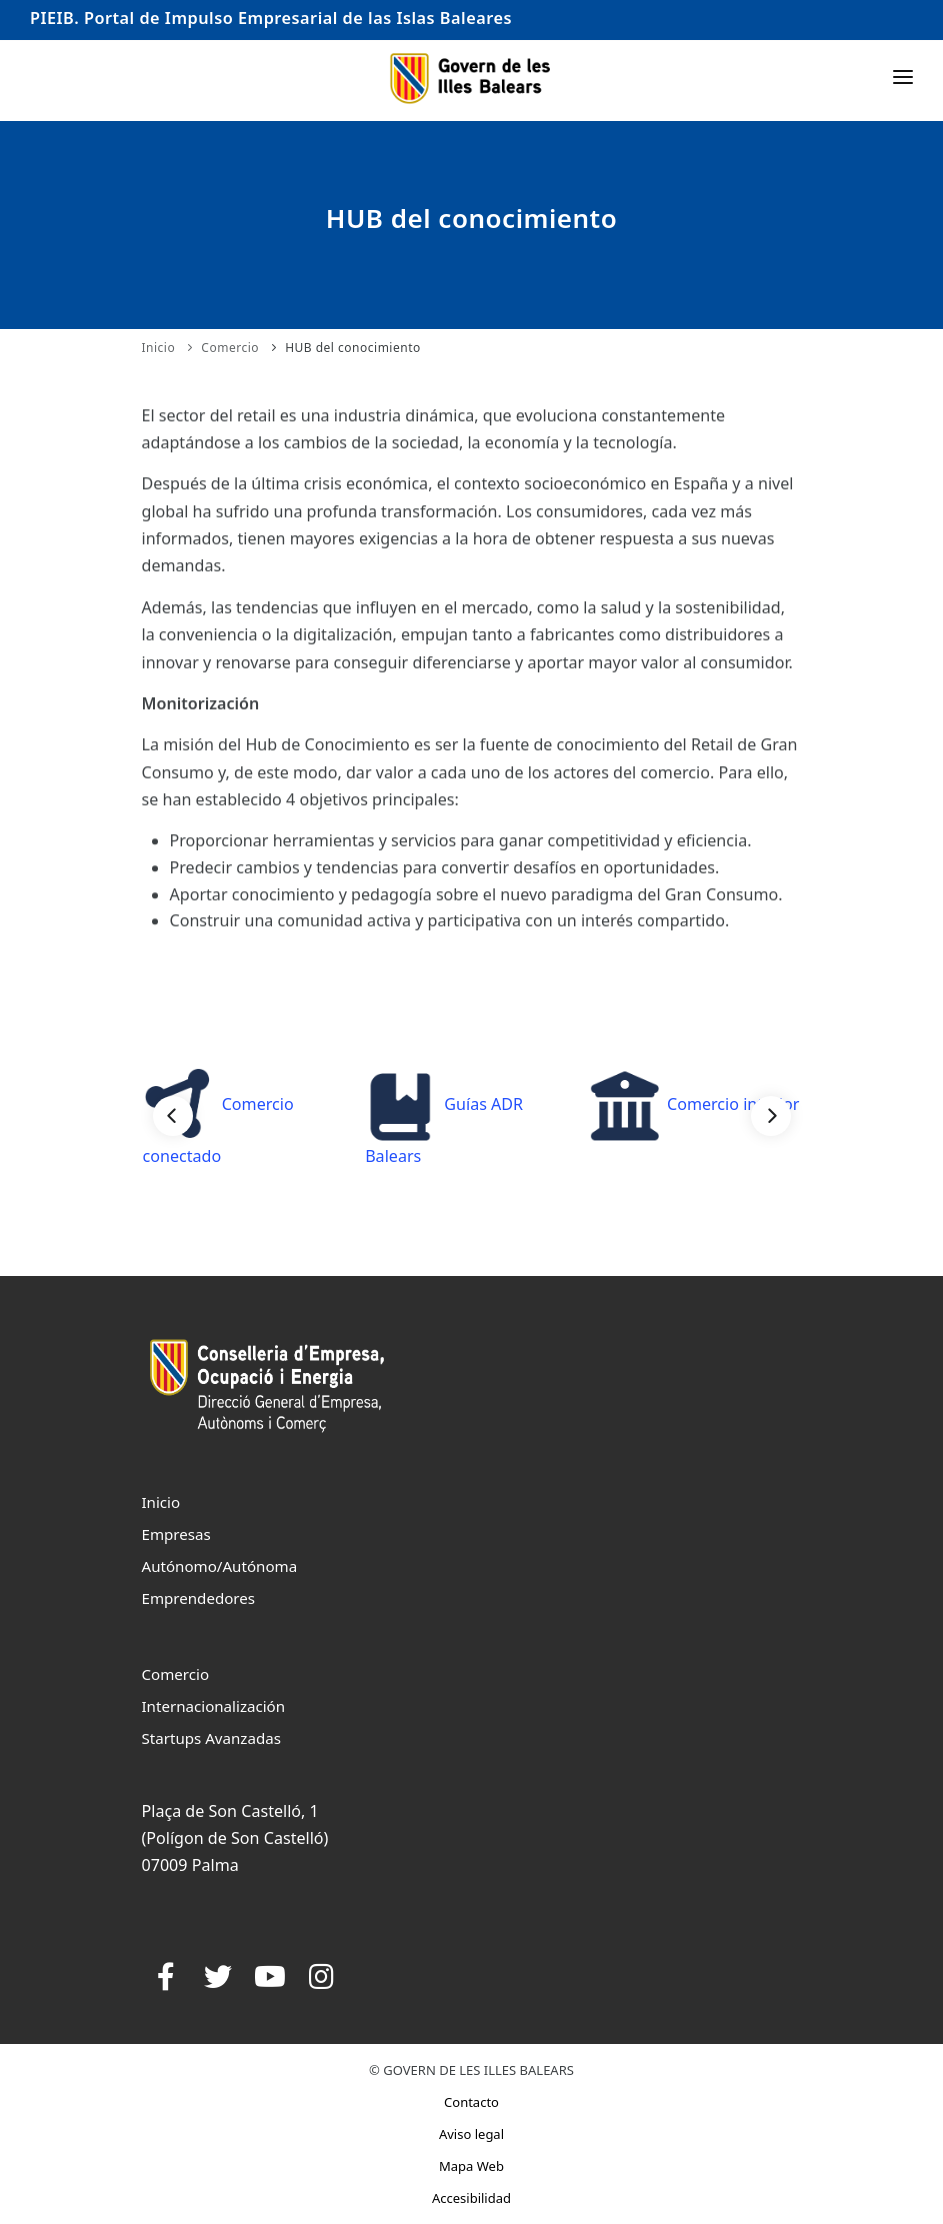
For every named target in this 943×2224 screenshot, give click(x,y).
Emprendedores (199, 1598)
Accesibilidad (471, 2198)
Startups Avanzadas (211, 1738)
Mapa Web (471, 2166)
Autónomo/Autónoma (220, 1566)
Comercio (230, 347)
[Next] (771, 1116)
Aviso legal (471, 2134)
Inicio (159, 347)
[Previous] (173, 1116)
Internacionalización (214, 1706)
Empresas (176, 1534)
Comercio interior (694, 1104)
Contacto (471, 2102)
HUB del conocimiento (353, 347)
